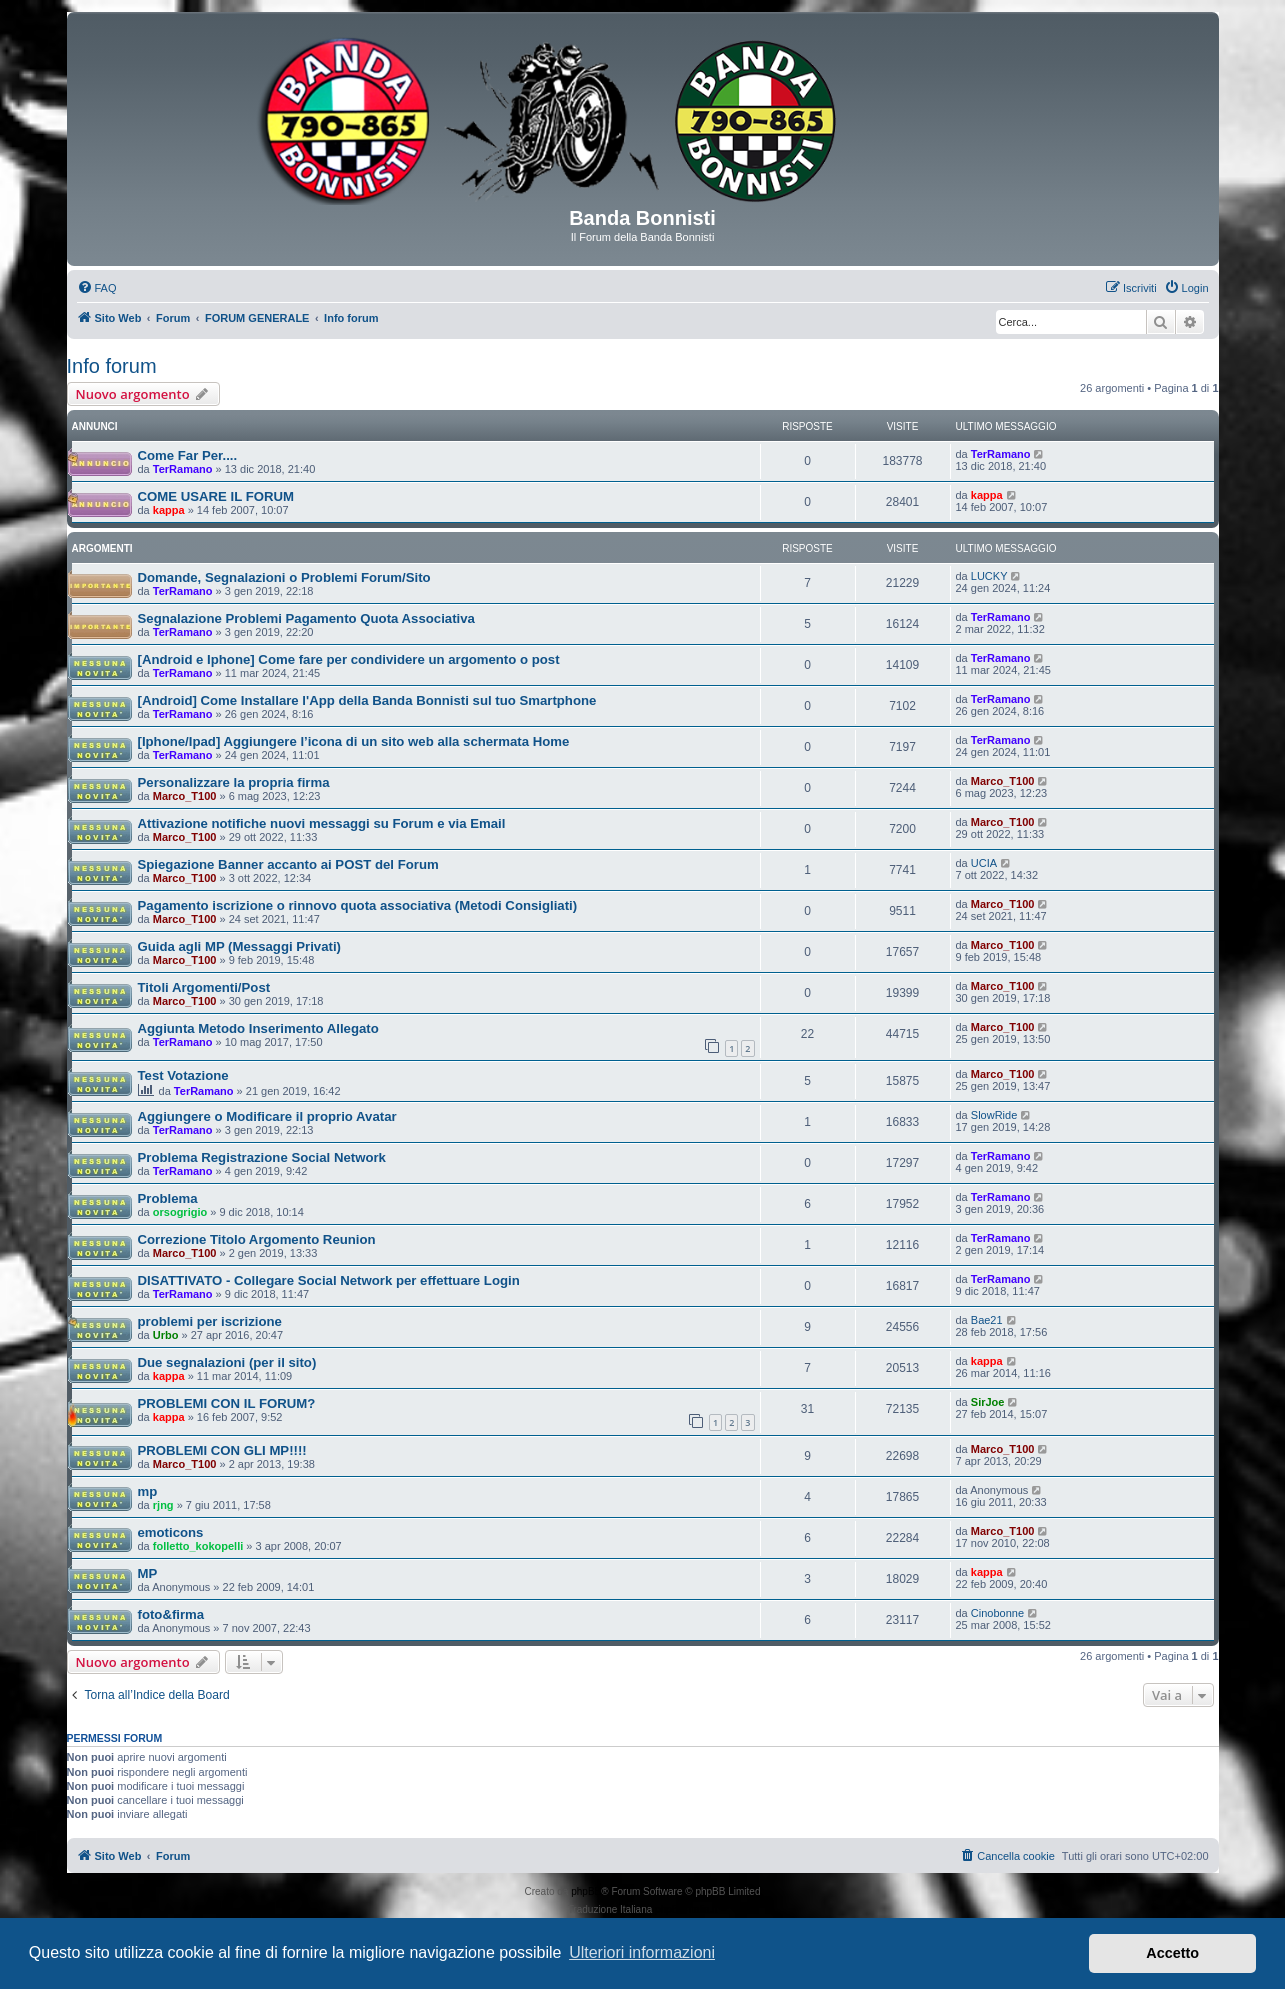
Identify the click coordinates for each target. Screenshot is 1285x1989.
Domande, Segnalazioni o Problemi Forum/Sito (284, 577)
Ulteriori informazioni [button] (642, 1952)
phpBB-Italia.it (686, 1909)
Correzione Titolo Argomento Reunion (257, 1239)
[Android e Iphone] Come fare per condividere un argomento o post (349, 659)
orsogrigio (180, 1212)
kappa (169, 510)
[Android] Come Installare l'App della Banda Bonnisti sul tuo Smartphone (367, 700)
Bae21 (987, 1320)
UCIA (984, 863)
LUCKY (989, 576)
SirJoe (988, 1402)
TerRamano (183, 469)
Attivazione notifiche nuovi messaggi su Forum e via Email (322, 823)
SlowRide (994, 1115)
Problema (168, 1198)
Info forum (112, 366)
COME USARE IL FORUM (216, 496)
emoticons (171, 1532)
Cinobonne (997, 1613)
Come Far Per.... (188, 455)
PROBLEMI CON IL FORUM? (227, 1403)
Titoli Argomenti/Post (204, 987)
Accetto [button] (1172, 1953)
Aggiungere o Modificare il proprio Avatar (267, 1116)
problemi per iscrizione (210, 1321)
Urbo (166, 1335)
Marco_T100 (185, 796)
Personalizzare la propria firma (234, 782)
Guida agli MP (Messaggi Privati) (239, 946)
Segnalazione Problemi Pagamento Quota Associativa (306, 618)
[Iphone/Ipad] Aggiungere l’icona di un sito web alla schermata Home (354, 741)
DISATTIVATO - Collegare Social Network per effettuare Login (329, 1280)
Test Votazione (183, 1075)
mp (148, 1491)
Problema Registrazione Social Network (262, 1157)
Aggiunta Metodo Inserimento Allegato (258, 1028)
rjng (163, 1505)
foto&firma (171, 1614)
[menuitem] (97, 288)
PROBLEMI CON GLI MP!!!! (222, 1450)
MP (148, 1573)
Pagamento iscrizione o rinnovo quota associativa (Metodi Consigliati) (358, 905)
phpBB (586, 1891)
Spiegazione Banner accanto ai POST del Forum (288, 864)
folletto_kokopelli (198, 1546)
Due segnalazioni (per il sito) (227, 1362)
